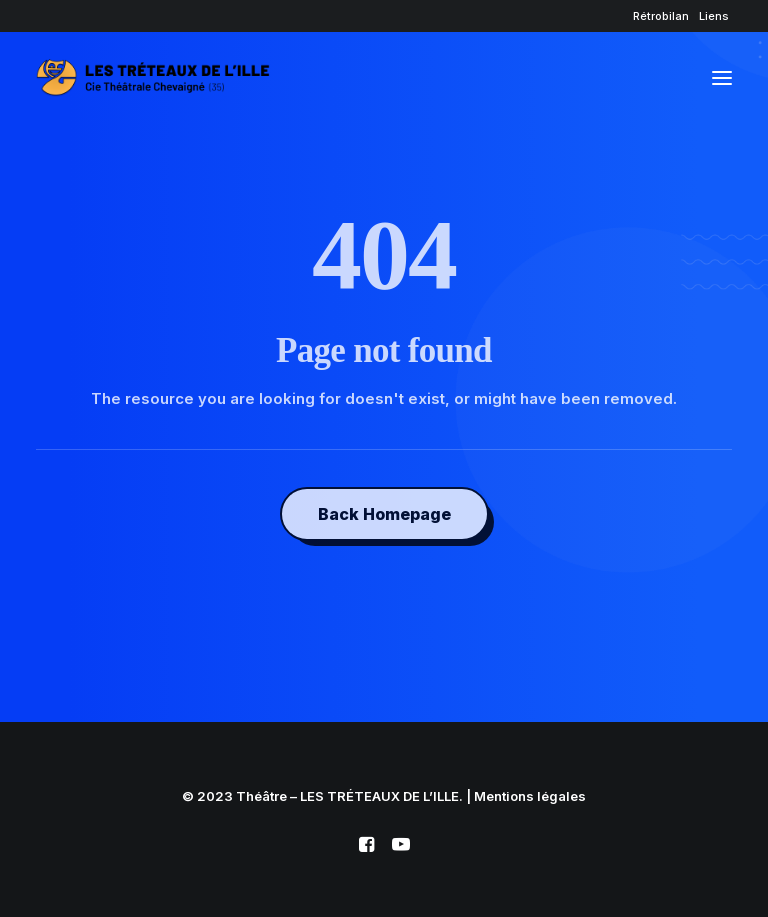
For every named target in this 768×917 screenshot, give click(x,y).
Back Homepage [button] (384, 514)
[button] (722, 78)
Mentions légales (530, 796)
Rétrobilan (661, 16)
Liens (714, 16)
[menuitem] (661, 16)
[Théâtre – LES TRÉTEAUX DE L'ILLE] (153, 78)
